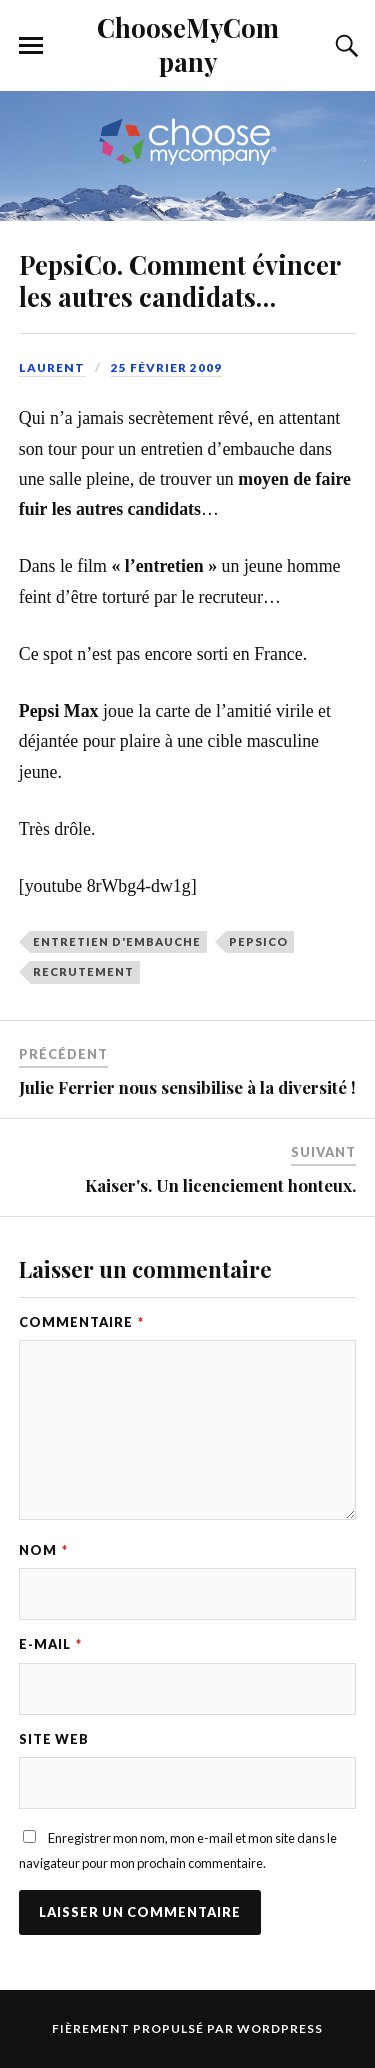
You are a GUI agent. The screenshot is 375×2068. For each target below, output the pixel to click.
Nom (43, 1550)
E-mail (50, 1644)
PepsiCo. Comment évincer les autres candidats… (179, 280)
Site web (54, 1739)
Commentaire (81, 1322)
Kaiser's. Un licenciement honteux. (220, 1185)
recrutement (83, 971)
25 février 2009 (166, 367)
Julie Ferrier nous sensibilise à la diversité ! (187, 1087)
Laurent (52, 367)
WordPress (280, 2028)
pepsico (258, 941)
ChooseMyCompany (188, 44)
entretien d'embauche (117, 941)
